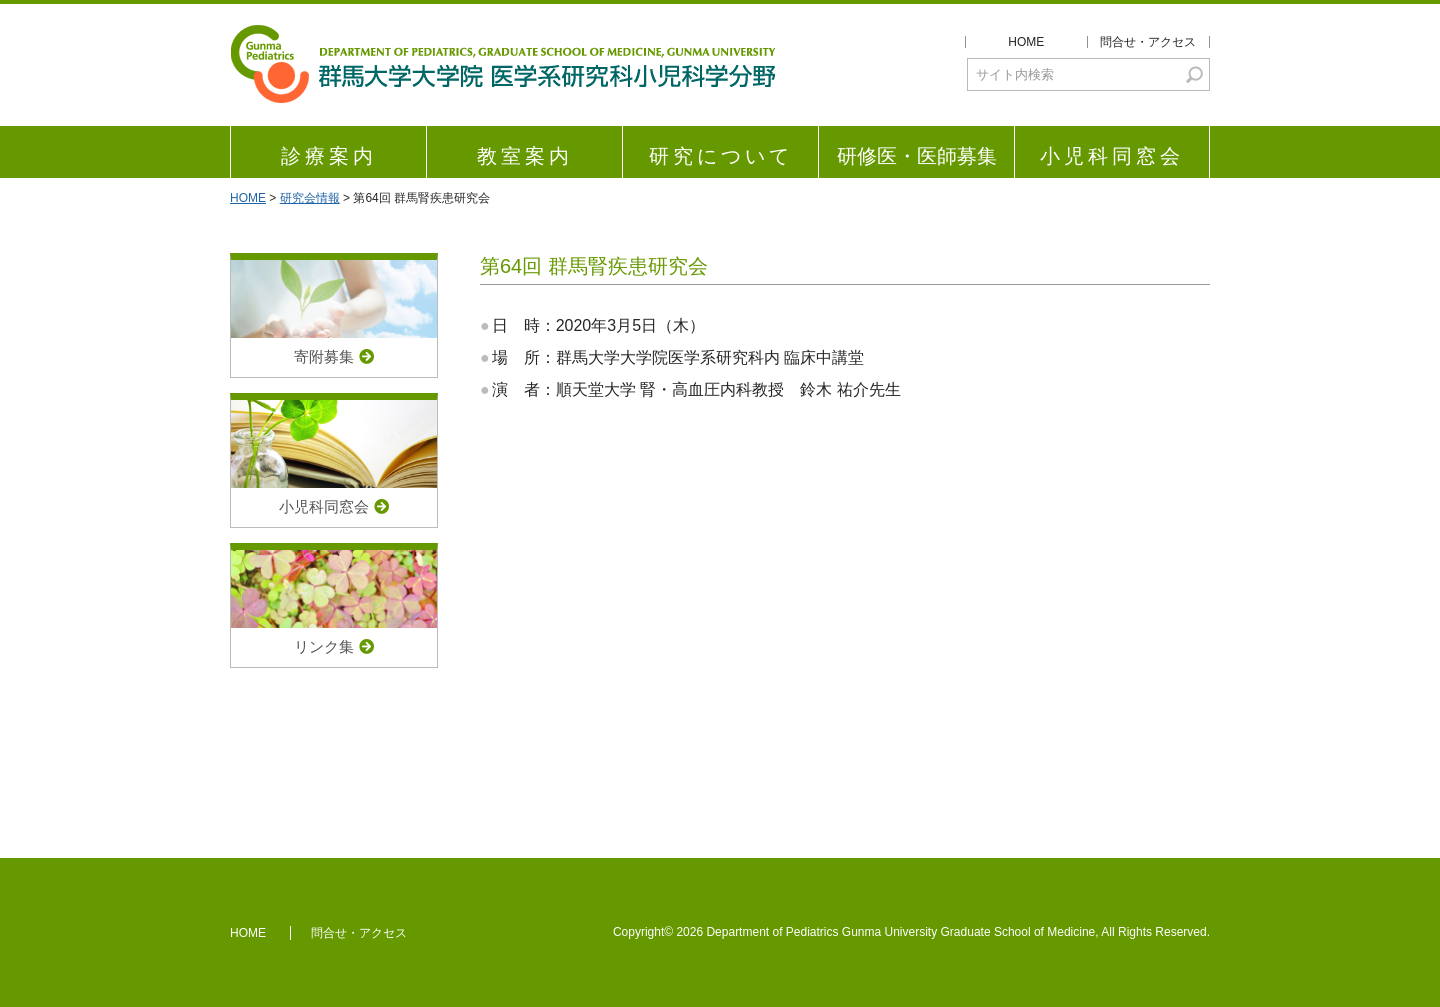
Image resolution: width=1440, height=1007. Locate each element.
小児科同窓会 (1112, 156)
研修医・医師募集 (917, 156)
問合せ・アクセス (1148, 42)
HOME (1026, 42)
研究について (721, 156)
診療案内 (329, 156)
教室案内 (525, 156)
